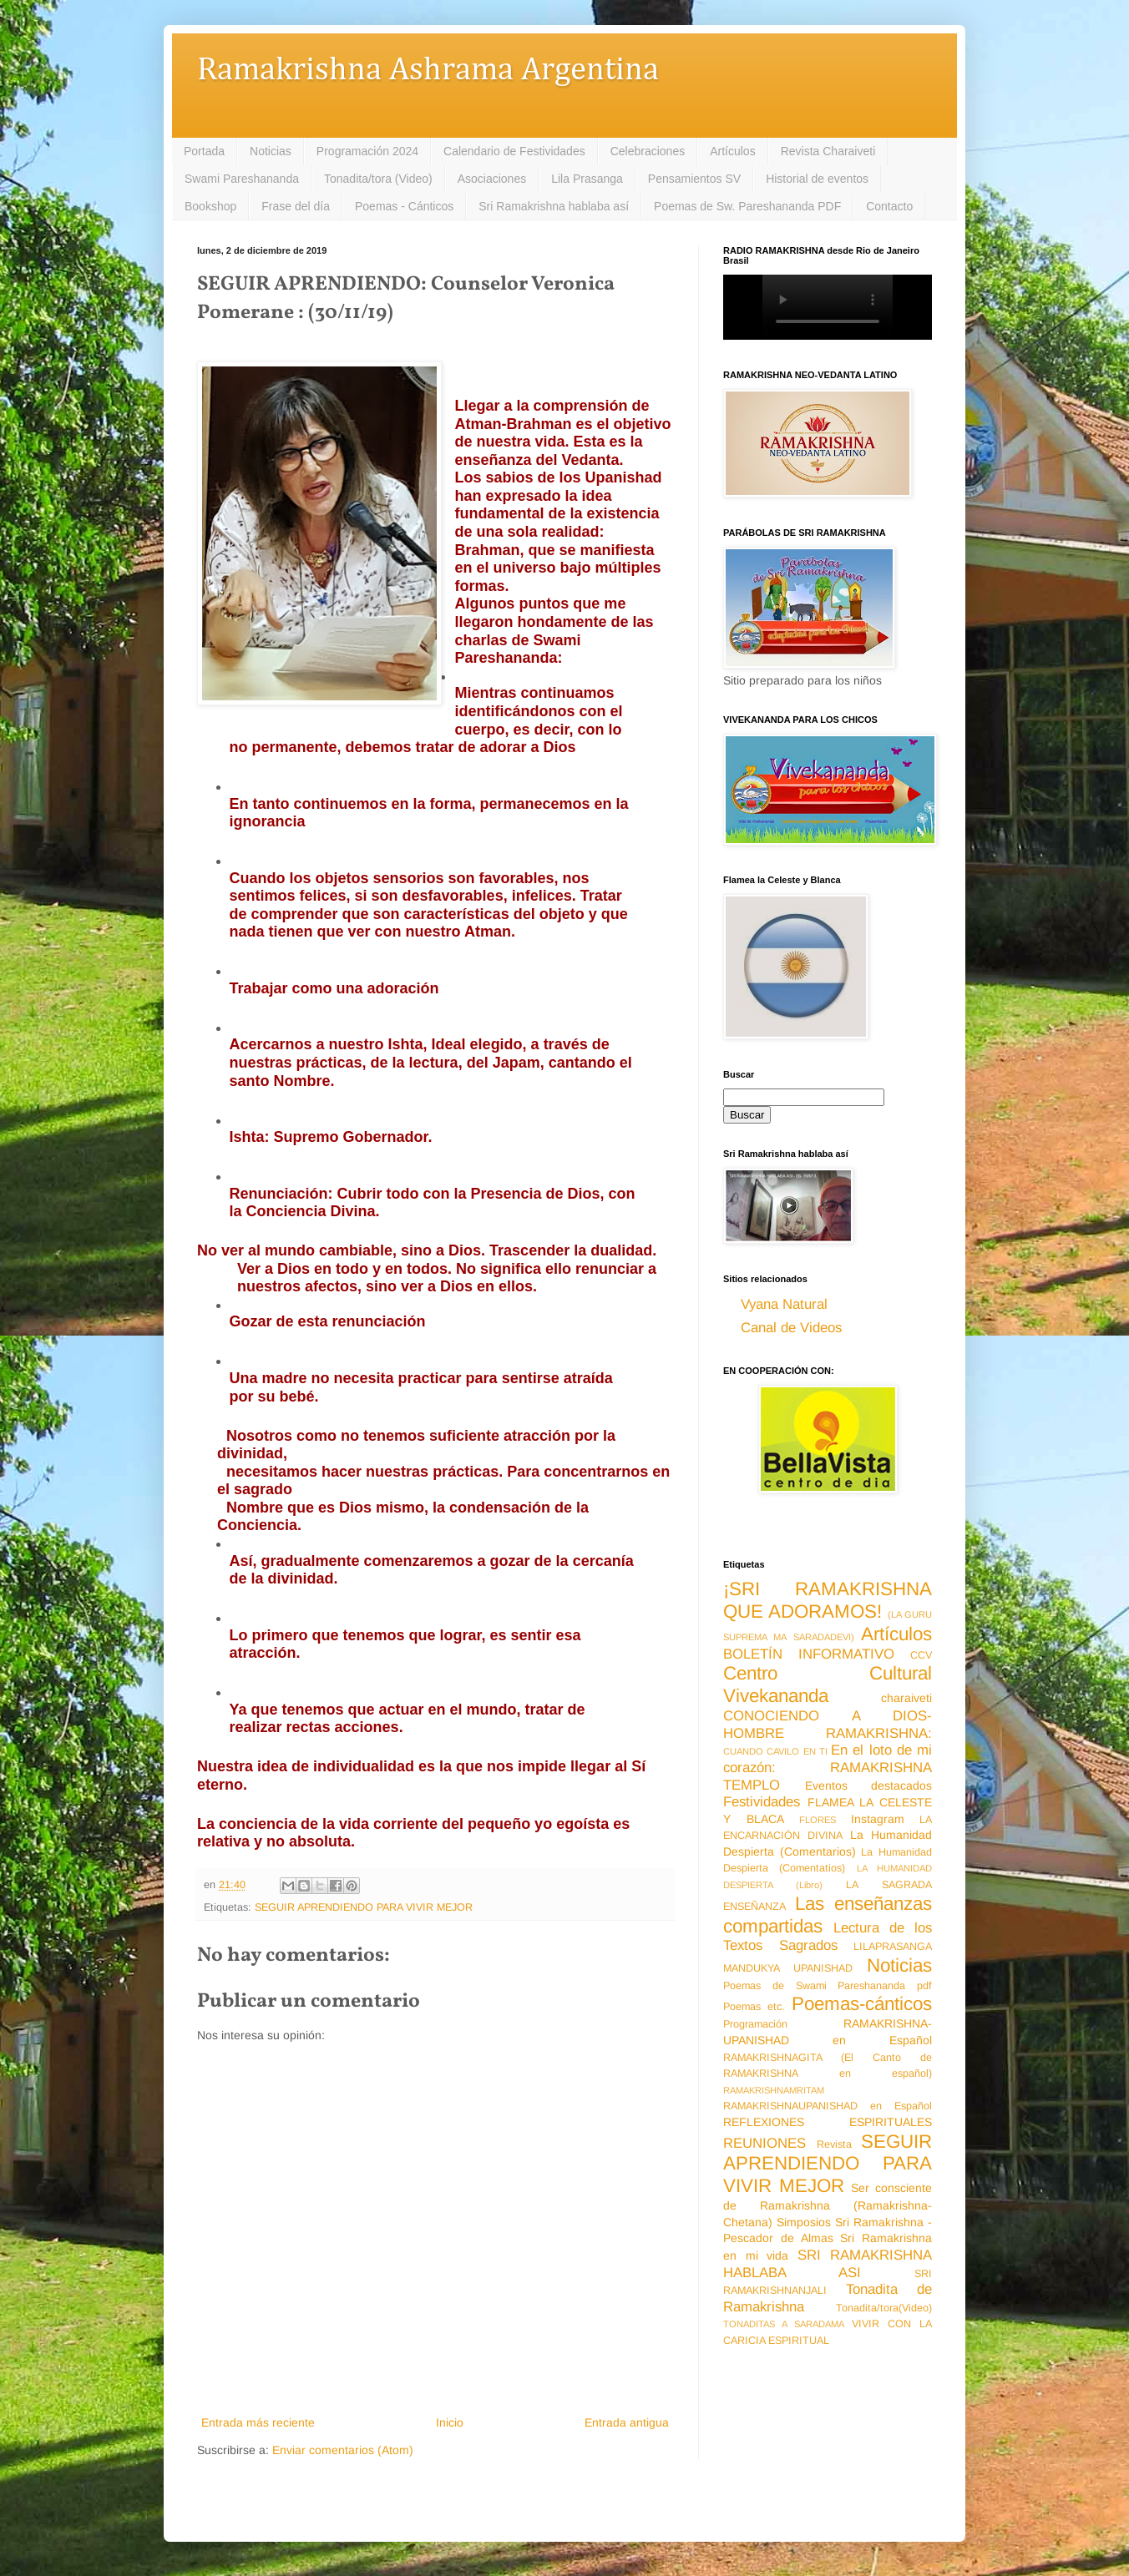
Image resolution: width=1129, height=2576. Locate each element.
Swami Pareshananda (242, 178)
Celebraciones (648, 151)
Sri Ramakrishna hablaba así (553, 206)
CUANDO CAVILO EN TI (775, 1751)
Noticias (270, 151)
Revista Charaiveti (828, 151)
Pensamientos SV (694, 178)
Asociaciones (492, 178)
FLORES (817, 1820)
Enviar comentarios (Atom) (342, 2450)
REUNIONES (764, 2143)
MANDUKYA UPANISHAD (788, 1968)
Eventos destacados (869, 1785)
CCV (921, 1655)
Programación (755, 2024)
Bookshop (210, 206)
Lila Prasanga (587, 178)
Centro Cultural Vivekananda (827, 1684)
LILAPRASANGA (892, 1946)
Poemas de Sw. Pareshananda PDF (747, 206)
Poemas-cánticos (862, 2003)
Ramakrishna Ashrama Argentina (428, 70)
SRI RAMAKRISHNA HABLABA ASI (827, 2264)
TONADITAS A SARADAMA (783, 2324)
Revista (834, 2144)
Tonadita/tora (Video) (378, 178)
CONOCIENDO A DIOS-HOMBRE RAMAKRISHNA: (827, 1724)
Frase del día (295, 206)
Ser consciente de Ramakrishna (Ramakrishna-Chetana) (827, 2204)
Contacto (889, 206)
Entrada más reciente (258, 2422)
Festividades (761, 1802)
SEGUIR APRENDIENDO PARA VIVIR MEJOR (364, 1907)
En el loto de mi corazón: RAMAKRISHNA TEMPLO (827, 1767)
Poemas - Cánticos (404, 206)
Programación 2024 (367, 151)
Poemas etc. (754, 2007)
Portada (204, 151)
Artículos (732, 151)
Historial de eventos (817, 178)
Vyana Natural (784, 1304)
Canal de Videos (791, 1328)
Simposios (804, 2222)
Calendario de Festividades (514, 151)
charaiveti (906, 1698)
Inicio (449, 2422)
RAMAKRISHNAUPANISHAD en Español (827, 2106)
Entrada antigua (627, 2422)
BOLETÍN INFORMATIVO (808, 1654)
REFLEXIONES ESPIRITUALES (827, 2122)
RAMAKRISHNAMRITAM (773, 2090)
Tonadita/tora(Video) (884, 2308)
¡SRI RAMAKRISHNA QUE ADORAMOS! (827, 1600)
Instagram (877, 1819)
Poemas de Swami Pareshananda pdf (827, 1986)
